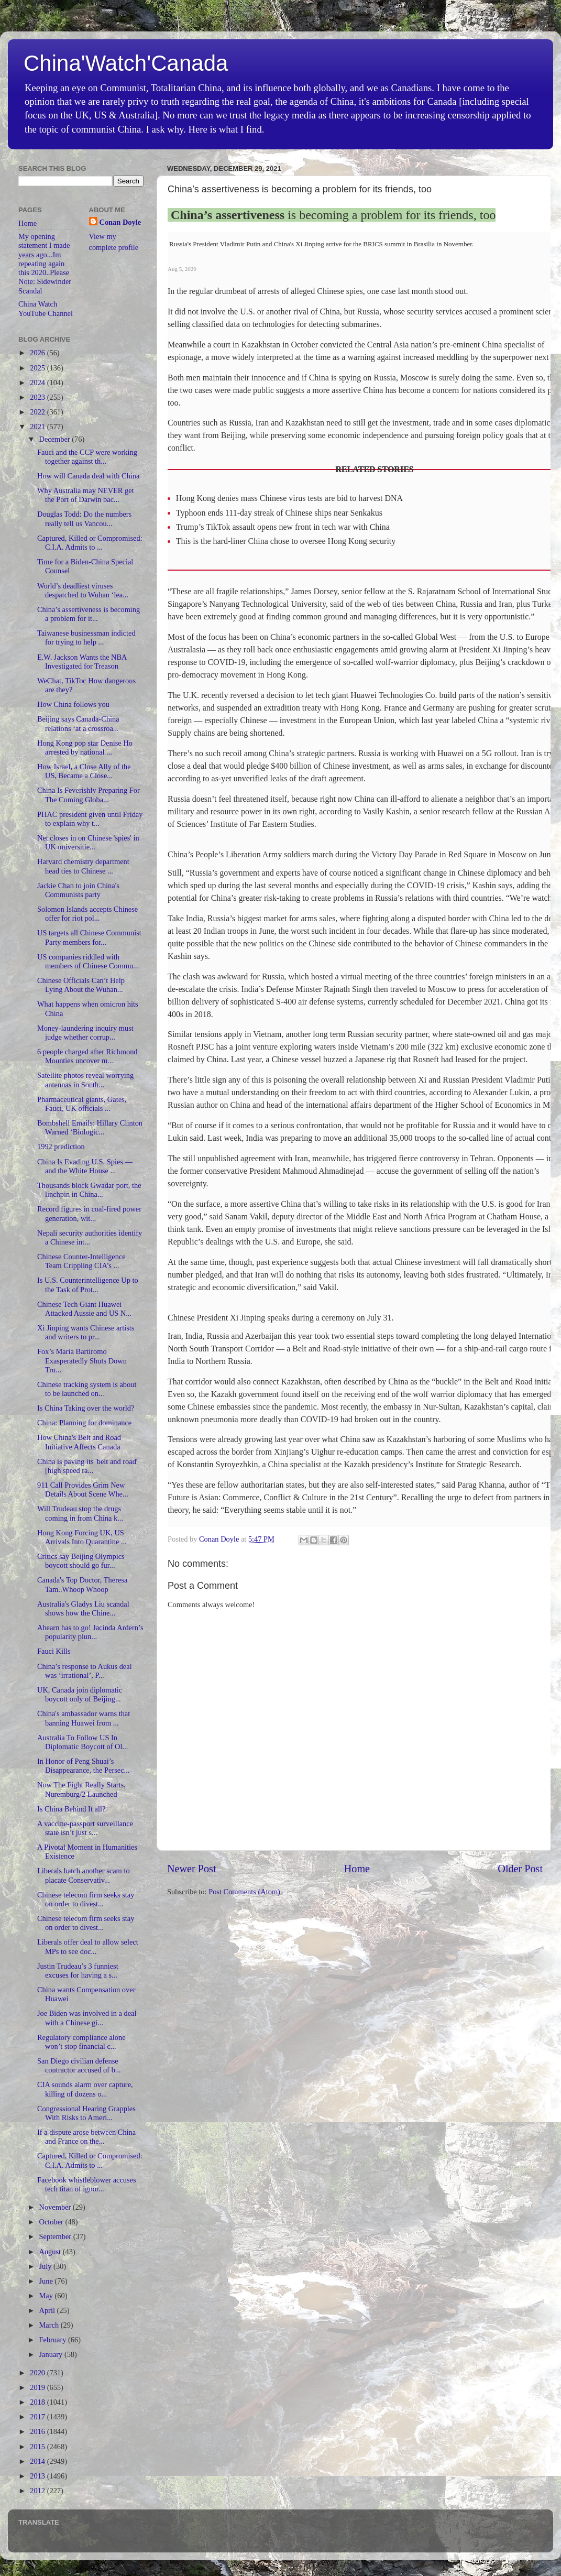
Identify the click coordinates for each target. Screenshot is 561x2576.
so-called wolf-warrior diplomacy (399, 662)
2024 (38, 382)
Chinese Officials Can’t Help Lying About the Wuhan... (81, 985)
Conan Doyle (120, 222)
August (51, 2251)
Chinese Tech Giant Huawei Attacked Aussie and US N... (84, 1308)
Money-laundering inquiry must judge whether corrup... (85, 1032)
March (50, 2325)
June (47, 2281)
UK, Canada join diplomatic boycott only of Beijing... (79, 1694)
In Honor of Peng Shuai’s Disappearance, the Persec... (83, 1765)
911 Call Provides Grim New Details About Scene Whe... (82, 1489)
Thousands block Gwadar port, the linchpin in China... (89, 1189)
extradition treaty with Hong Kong (322, 707)
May (47, 2295)
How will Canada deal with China (88, 476)
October (52, 2222)
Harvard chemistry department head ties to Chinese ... (83, 866)
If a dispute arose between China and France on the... (86, 2136)
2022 (38, 412)
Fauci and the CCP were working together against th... (87, 456)
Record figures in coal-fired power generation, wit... (89, 1213)
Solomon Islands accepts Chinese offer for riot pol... (87, 913)
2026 (38, 352)
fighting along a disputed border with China (435, 918)
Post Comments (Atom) (244, 1891)
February (54, 2339)
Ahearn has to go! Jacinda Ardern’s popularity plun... (90, 1632)
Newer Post (191, 1868)
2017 (38, 2417)
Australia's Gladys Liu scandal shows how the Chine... (83, 1608)
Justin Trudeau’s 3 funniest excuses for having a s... (77, 1970)
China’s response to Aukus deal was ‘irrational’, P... (84, 1670)
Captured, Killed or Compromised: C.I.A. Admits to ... (89, 542)
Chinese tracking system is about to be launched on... (86, 1389)
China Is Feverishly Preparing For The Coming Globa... (88, 794)
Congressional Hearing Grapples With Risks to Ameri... (86, 2113)
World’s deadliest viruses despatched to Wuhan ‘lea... (82, 590)
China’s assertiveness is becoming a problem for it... (88, 614)
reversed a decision (262, 695)
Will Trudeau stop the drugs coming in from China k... (80, 1513)
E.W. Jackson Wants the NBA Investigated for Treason (82, 661)
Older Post (520, 1868)
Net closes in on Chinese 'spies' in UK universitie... (88, 842)
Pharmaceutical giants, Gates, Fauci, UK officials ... (81, 1103)
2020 (38, 2372)
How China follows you (73, 704)
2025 (38, 368)
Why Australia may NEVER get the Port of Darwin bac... (85, 495)
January (51, 2354)
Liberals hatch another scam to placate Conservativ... (83, 1875)
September (56, 2236)
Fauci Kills (54, 1651)
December (55, 439)
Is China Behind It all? (71, 1809)
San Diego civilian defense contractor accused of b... (79, 2065)
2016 (38, 2431)
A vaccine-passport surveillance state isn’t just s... (85, 1828)
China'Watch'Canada (126, 63)
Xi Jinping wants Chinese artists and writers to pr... (85, 1332)
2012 (38, 2490)
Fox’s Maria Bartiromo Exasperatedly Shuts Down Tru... (82, 1360)
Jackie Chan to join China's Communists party (78, 890)
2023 (38, 397)
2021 (38, 426)
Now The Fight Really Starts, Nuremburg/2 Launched (81, 1789)
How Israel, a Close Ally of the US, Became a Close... (84, 771)
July (46, 2266)
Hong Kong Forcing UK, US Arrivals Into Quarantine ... (82, 1537)
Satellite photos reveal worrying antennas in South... (85, 1079)
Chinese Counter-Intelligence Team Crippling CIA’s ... (81, 1261)
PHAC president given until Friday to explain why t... (89, 818)
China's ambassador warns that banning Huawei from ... (83, 1718)
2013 (38, 2476)
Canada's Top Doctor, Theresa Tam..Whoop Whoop (82, 1584)
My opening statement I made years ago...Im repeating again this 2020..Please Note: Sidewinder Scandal (44, 263)
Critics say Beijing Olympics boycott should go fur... (81, 1560)
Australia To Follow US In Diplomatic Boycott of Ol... (82, 1742)
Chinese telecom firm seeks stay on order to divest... (85, 1899)
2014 (38, 2461)
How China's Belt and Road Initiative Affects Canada (79, 1441)
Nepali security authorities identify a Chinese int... (89, 1237)
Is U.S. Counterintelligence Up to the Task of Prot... (87, 1284)
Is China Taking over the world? (85, 1408)
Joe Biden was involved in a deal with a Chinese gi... (86, 2017)
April (48, 2310)
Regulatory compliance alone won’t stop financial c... (81, 2041)
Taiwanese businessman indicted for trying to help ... (86, 637)
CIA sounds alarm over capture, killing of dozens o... (85, 2089)
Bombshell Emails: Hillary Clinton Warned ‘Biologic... (89, 1127)
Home (357, 1868)
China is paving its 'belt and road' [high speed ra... (87, 1466)
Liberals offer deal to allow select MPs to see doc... (87, 1946)
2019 (38, 2387)
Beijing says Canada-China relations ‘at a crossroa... (78, 723)
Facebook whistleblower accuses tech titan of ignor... (86, 2184)
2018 (38, 2402)
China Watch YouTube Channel (45, 308)
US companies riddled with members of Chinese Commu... (88, 961)
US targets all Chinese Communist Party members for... (89, 937)
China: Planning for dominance (84, 1422)
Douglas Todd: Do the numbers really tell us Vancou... (84, 518)
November (56, 2207)
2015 (38, 2446)
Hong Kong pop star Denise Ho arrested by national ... (85, 747)
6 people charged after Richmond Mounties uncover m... (87, 1056)
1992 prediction (61, 1146)
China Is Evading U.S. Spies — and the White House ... (85, 1166)
